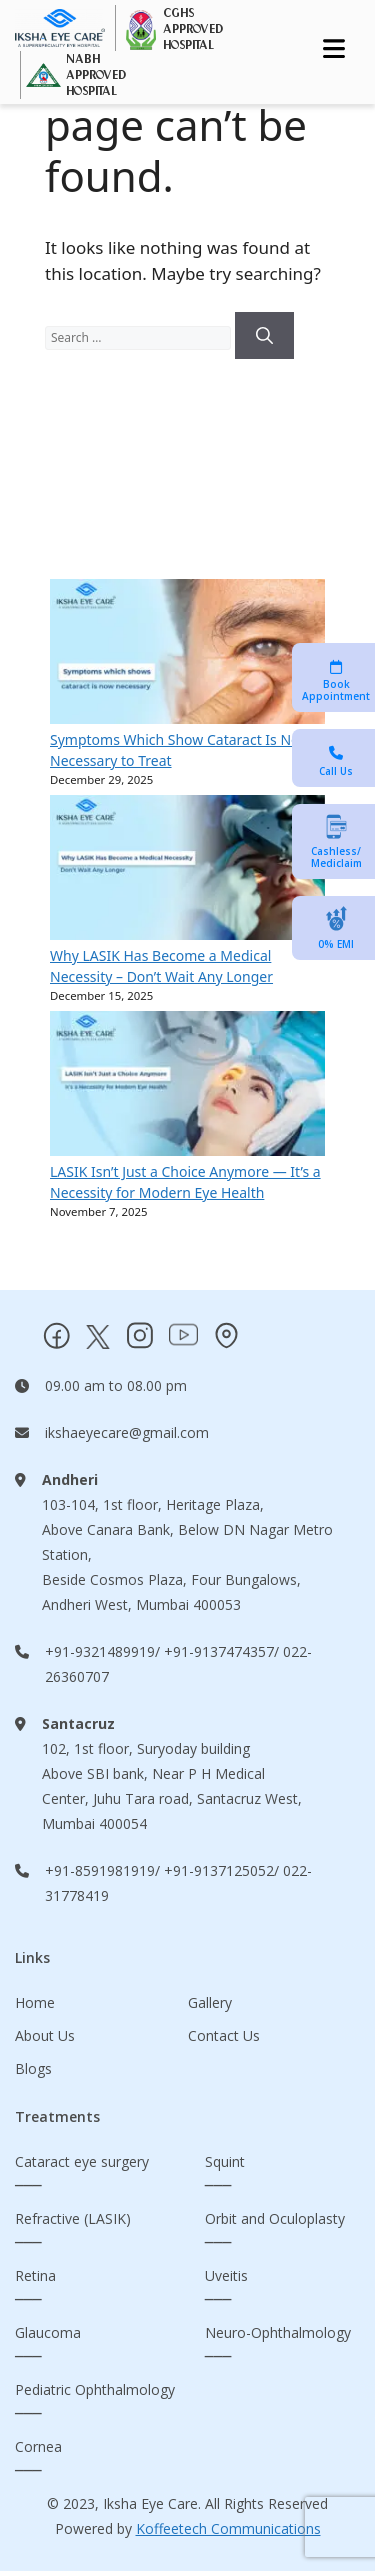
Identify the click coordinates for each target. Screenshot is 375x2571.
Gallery (210, 2002)
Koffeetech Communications (228, 2528)
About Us (45, 2035)
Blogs (33, 2068)
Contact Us (224, 2035)
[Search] (264, 336)
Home (35, 2002)
